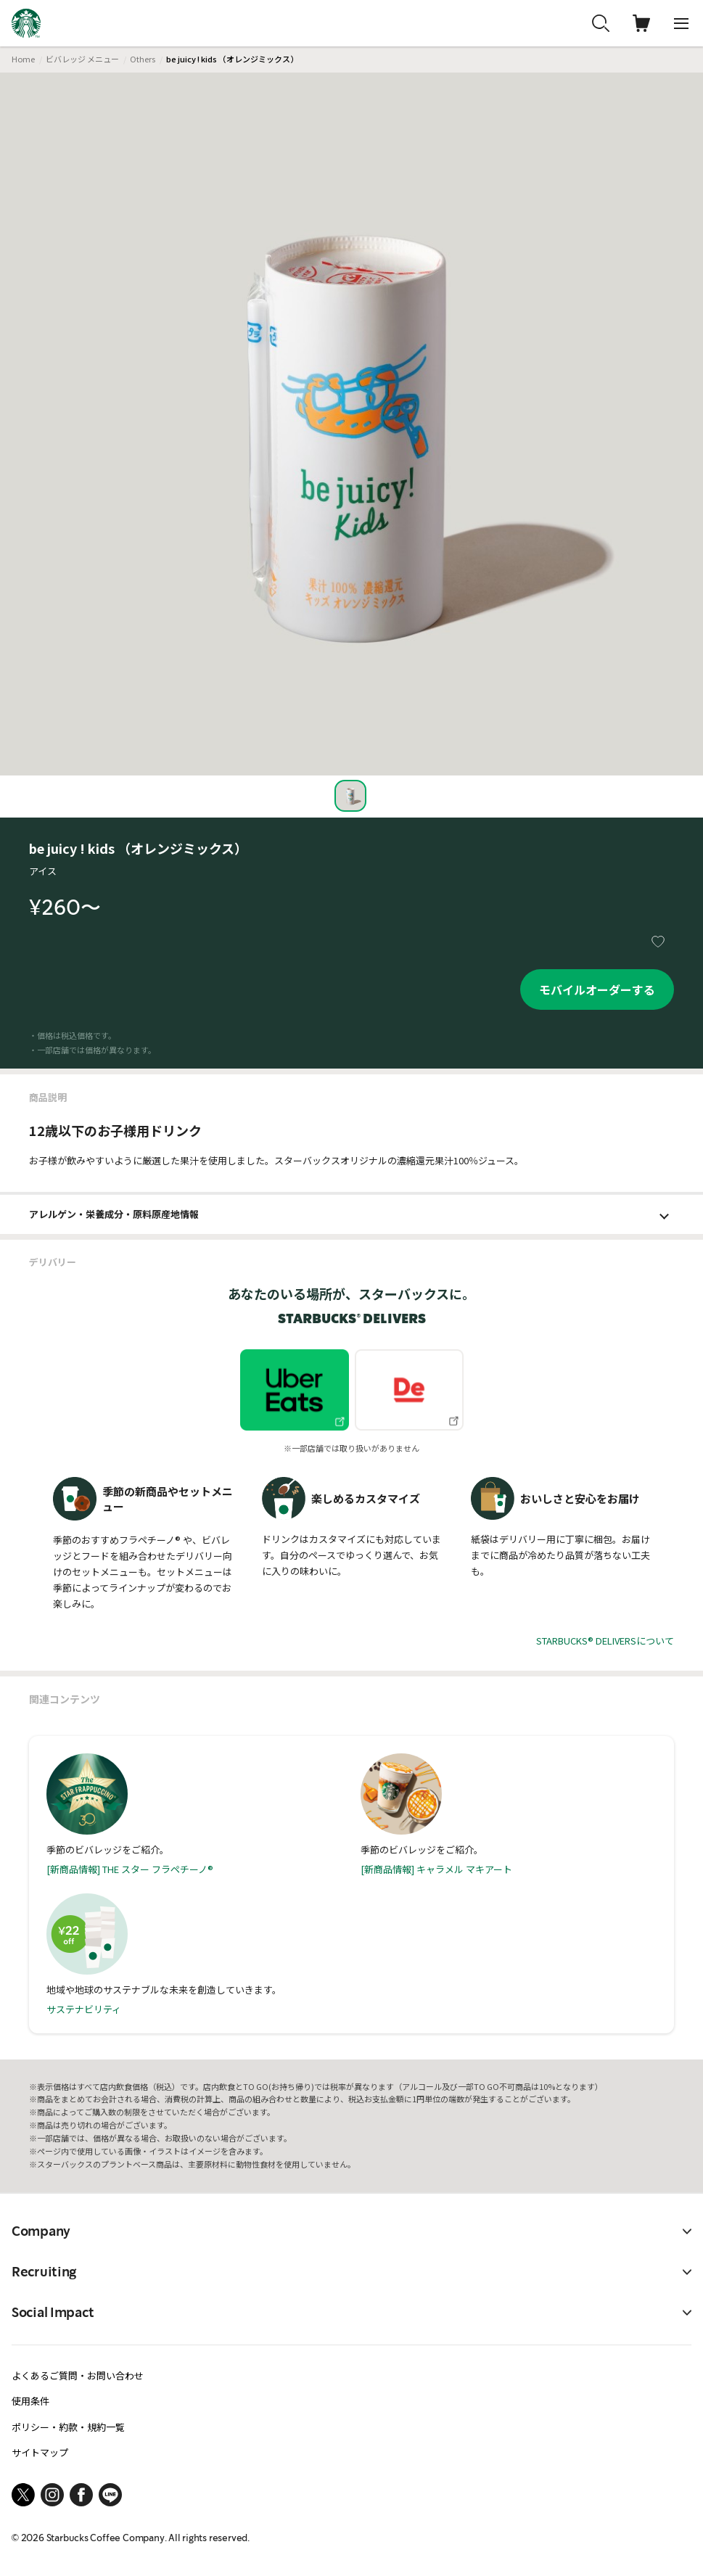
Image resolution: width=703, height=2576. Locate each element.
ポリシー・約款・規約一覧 (68, 2427)
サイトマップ (40, 2452)
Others (142, 59)
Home (23, 59)
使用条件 (30, 2401)
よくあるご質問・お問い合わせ (78, 2375)
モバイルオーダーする (597, 989)
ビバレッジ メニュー (82, 59)
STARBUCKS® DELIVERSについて (605, 1640)
